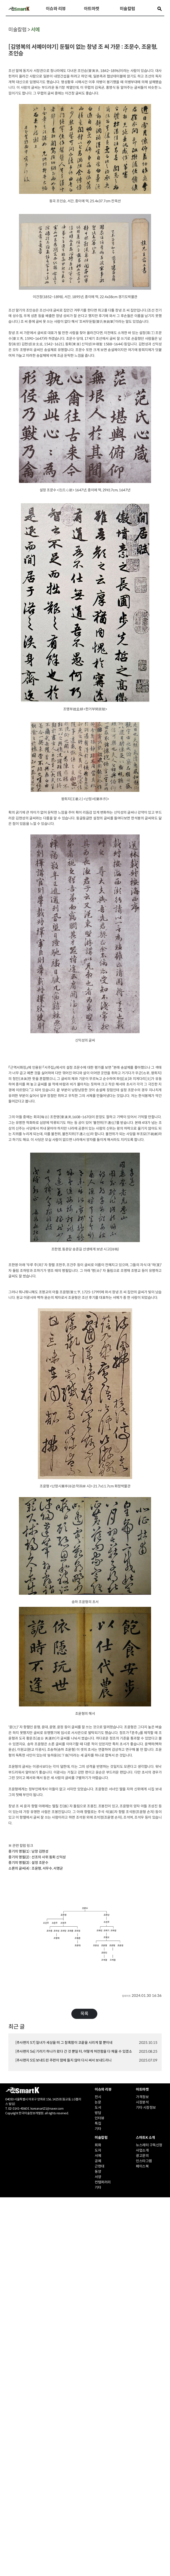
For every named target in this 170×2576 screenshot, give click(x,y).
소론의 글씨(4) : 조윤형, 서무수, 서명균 (35, 1868)
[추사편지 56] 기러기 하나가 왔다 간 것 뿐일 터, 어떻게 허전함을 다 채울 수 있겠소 (73, 2051)
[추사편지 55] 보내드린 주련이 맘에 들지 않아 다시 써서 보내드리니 (63, 2060)
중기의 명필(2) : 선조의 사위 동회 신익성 (37, 1857)
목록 (84, 2013)
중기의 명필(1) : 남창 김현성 (28, 1851)
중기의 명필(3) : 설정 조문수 (28, 1862)
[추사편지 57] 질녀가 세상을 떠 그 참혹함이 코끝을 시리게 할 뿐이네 (63, 2042)
